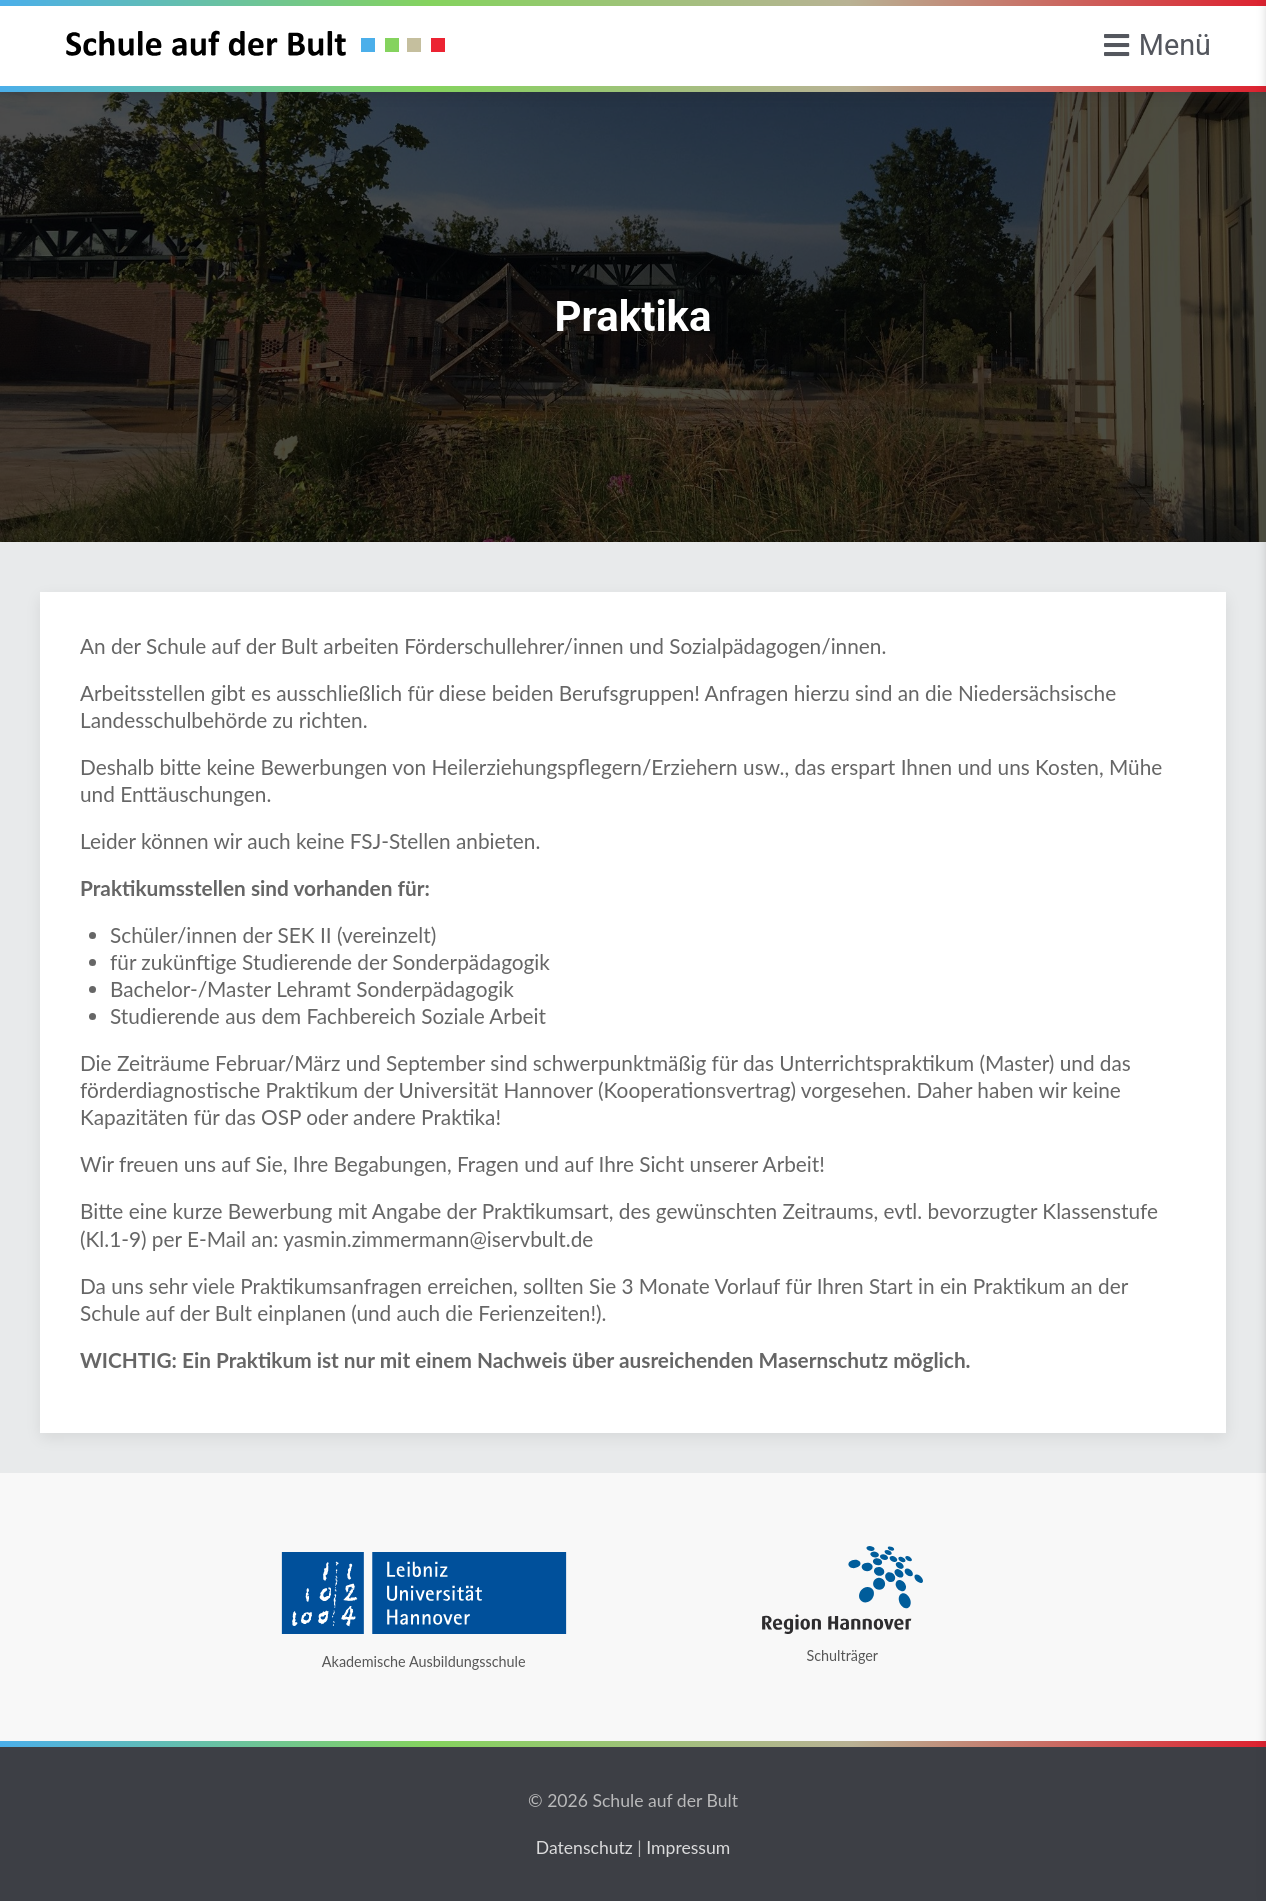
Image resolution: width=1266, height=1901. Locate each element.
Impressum (688, 1847)
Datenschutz (584, 1847)
